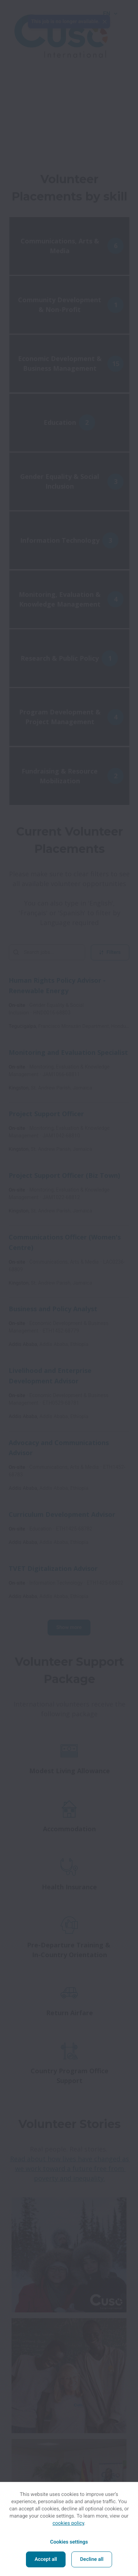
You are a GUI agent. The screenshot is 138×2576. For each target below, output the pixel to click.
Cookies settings (69, 2542)
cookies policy (68, 2523)
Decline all (91, 2559)
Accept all (46, 2559)
